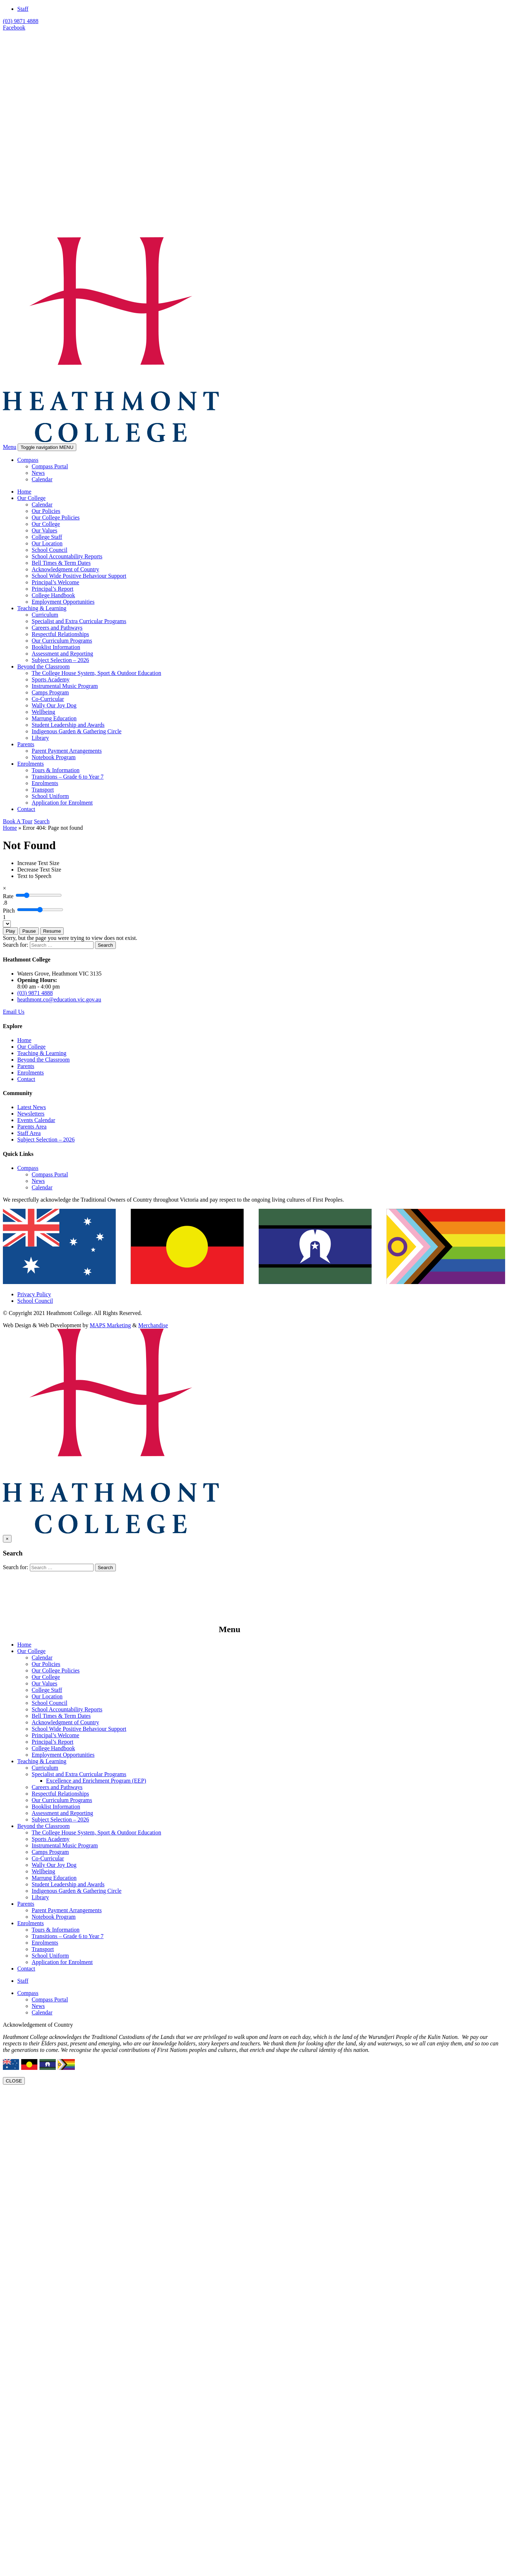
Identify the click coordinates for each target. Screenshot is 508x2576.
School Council (49, 550)
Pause (29, 931)
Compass (27, 460)
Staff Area (29, 1133)
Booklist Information (56, 647)
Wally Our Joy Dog (54, 705)
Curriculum (45, 615)
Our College (31, 498)
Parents (25, 744)
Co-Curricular (48, 699)
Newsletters (31, 1114)
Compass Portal (50, 466)
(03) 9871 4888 (20, 21)
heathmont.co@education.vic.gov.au (59, 999)
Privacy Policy (34, 1294)
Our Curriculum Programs (62, 641)
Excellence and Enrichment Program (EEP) (96, 1781)
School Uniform (50, 796)
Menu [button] (9, 447)
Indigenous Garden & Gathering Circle (77, 731)
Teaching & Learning (42, 608)
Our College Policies (56, 517)
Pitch (9, 911)
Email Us (13, 1012)
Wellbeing (43, 712)
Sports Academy (50, 679)
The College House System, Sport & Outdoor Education (96, 673)
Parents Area (31, 1126)
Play (10, 931)
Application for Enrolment (62, 803)
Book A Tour (17, 821)
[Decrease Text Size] (39, 869)
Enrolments (30, 764)
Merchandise (153, 1325)
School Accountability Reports (67, 556)
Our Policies (46, 511)
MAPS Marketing (110, 1325)
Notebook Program (54, 757)
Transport (43, 790)
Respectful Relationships (60, 634)
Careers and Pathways (57, 628)
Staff (22, 9)
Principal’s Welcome (55, 582)
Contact (26, 809)
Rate (8, 896)
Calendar (42, 479)
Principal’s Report (52, 589)
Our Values (44, 530)
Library (40, 738)
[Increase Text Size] (38, 863)
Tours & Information (56, 770)
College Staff (47, 537)
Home (24, 491)
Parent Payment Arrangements (67, 751)
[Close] (4, 888)
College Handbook (53, 595)
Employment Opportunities (63, 602)
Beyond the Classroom (43, 666)
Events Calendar (36, 1120)
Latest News (31, 1107)
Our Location (47, 543)
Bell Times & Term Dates (61, 563)
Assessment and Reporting (62, 653)
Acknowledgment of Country (65, 569)
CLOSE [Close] (14, 2081)
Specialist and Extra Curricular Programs (79, 621)
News (38, 473)
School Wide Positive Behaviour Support (79, 576)
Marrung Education (54, 718)
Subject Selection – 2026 (60, 660)
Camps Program (50, 692)
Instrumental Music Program (65, 686)
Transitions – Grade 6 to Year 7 (68, 777)
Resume (52, 931)
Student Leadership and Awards (68, 725)
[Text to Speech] (34, 876)
